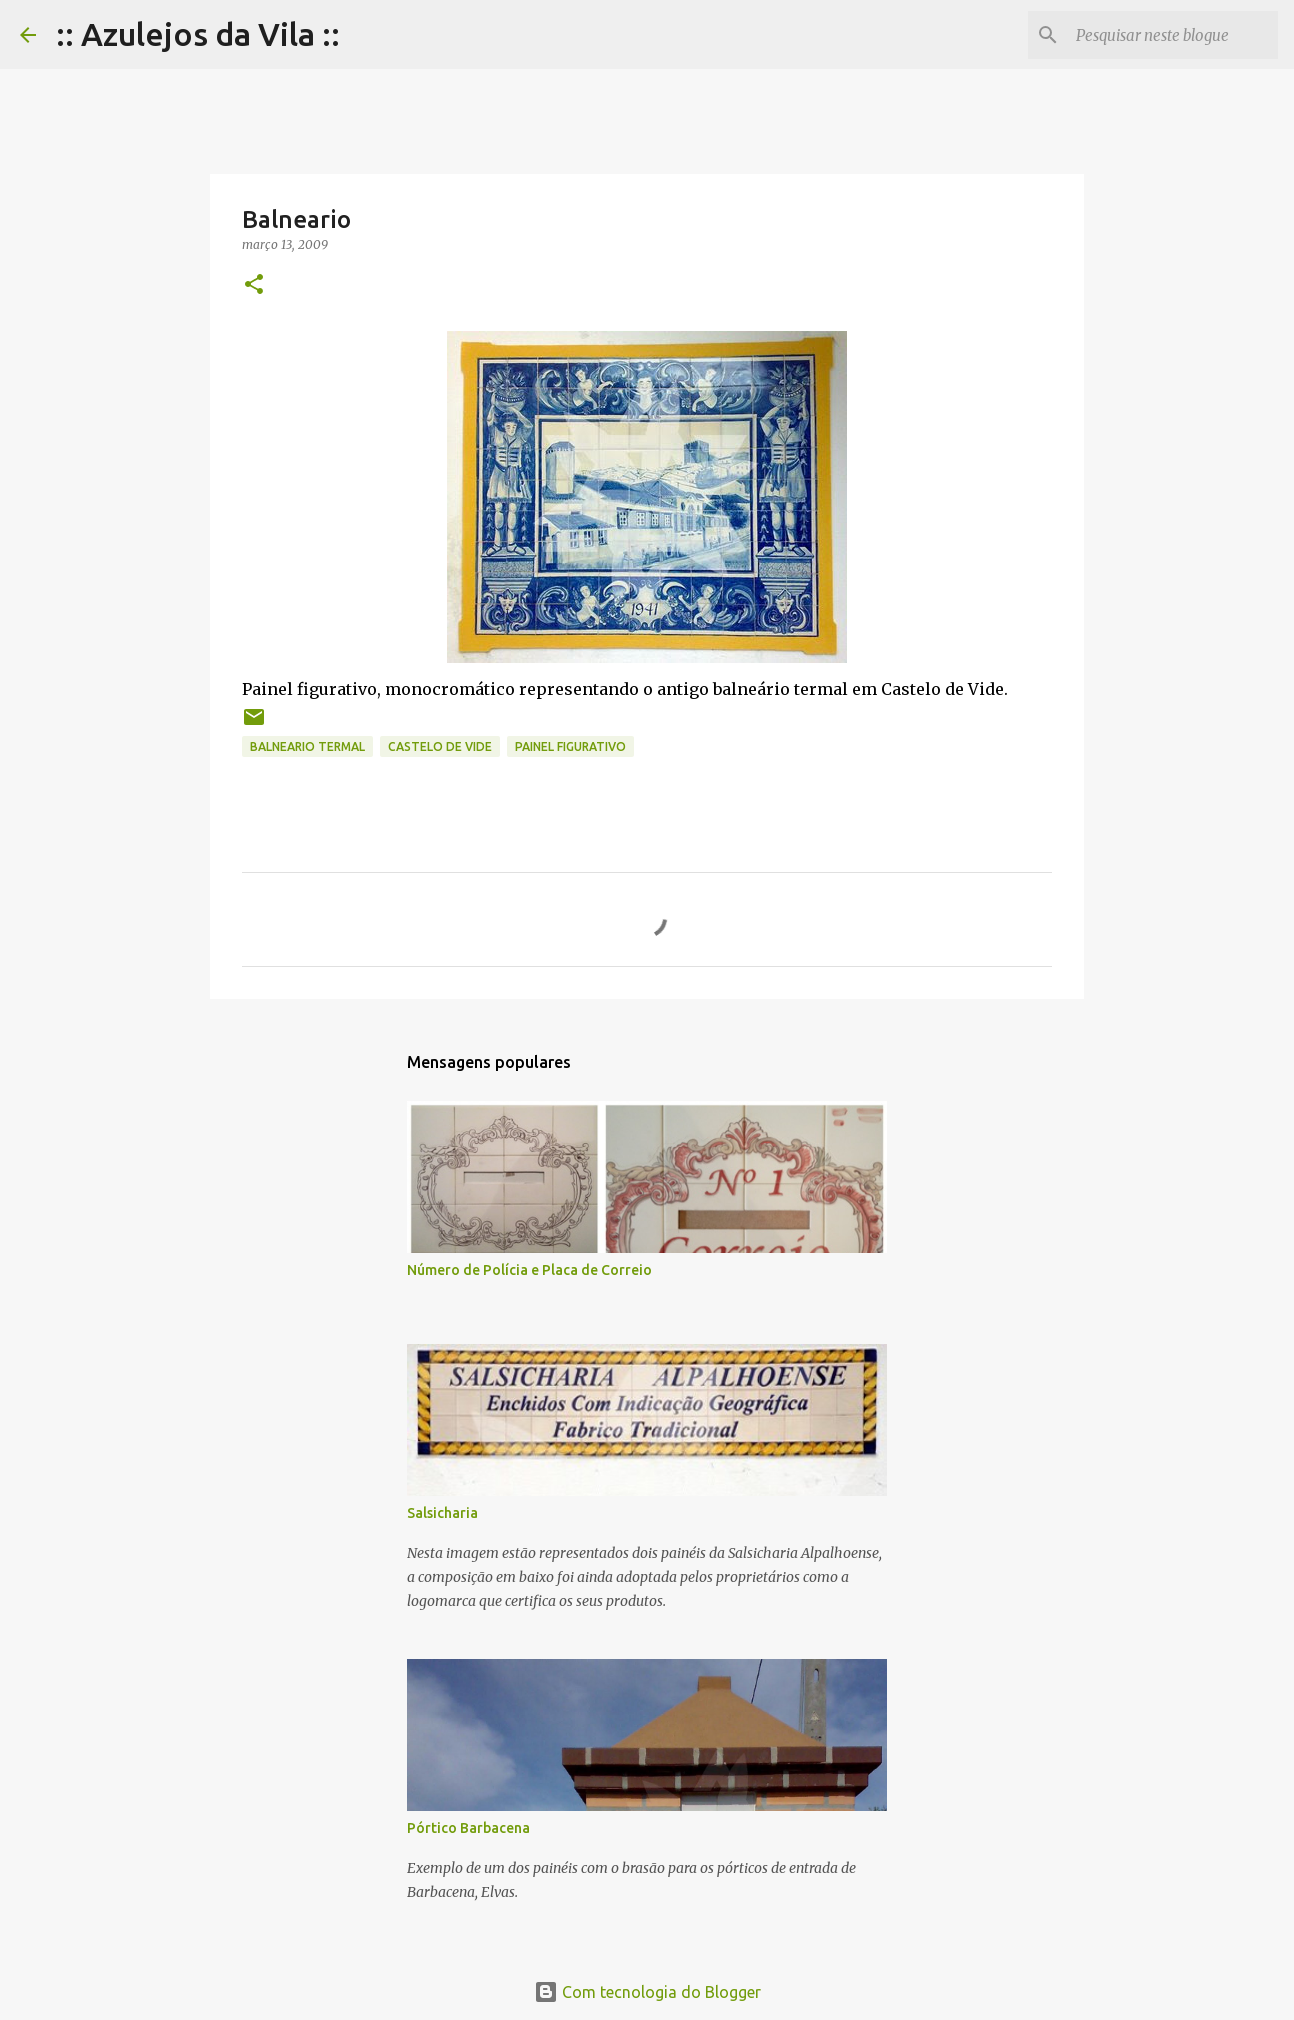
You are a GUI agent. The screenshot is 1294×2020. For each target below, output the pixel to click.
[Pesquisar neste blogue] (1173, 35)
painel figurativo (570, 746)
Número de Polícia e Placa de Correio (529, 1270)
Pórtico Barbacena (468, 1828)
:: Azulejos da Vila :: (198, 34)
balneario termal (307, 746)
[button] (254, 285)
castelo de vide (440, 746)
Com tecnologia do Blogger (647, 1992)
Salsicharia (442, 1513)
